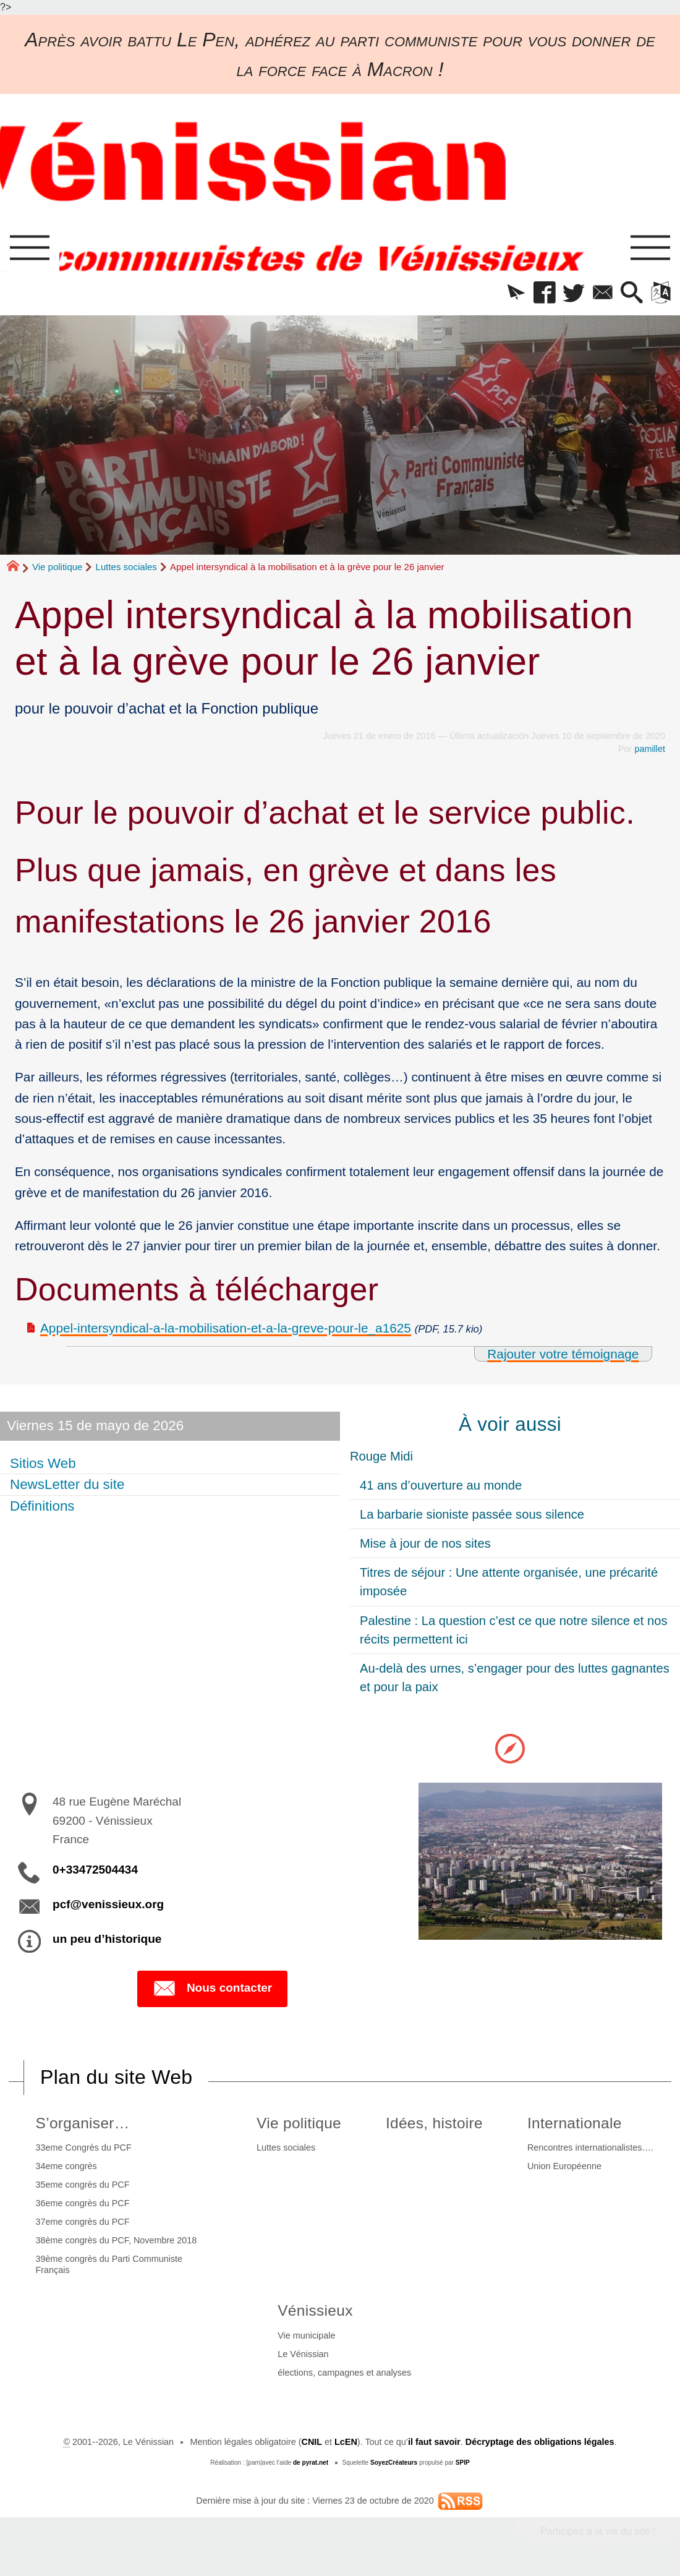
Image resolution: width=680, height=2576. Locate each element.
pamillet (649, 749)
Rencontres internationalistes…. (590, 2147)
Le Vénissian (303, 2354)
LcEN (345, 2442)
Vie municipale (306, 2335)
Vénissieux (315, 2310)
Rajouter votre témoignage (563, 1354)
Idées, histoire (434, 2123)
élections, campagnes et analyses (344, 2373)
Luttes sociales (126, 566)
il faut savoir (434, 2442)
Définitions (42, 1506)
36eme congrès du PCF (83, 2203)
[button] (515, 293)
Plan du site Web (116, 2077)
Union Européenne (564, 2166)
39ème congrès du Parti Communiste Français (109, 2264)
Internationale (574, 2123)
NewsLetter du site (67, 1484)
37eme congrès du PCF (83, 2222)
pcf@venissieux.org (108, 1904)
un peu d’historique (107, 1938)
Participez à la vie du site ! (597, 2531)
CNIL (311, 2442)
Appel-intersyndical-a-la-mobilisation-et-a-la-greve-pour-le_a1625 (225, 1328)
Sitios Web (43, 1463)
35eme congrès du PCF (83, 2185)
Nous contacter (212, 1988)
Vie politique (57, 566)
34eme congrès (66, 2166)
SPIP (463, 2462)
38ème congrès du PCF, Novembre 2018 (116, 2240)
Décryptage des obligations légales (539, 2442)
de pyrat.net (310, 2462)
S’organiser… (83, 2123)
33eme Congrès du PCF (84, 2147)
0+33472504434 (95, 1869)
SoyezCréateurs (393, 2462)
